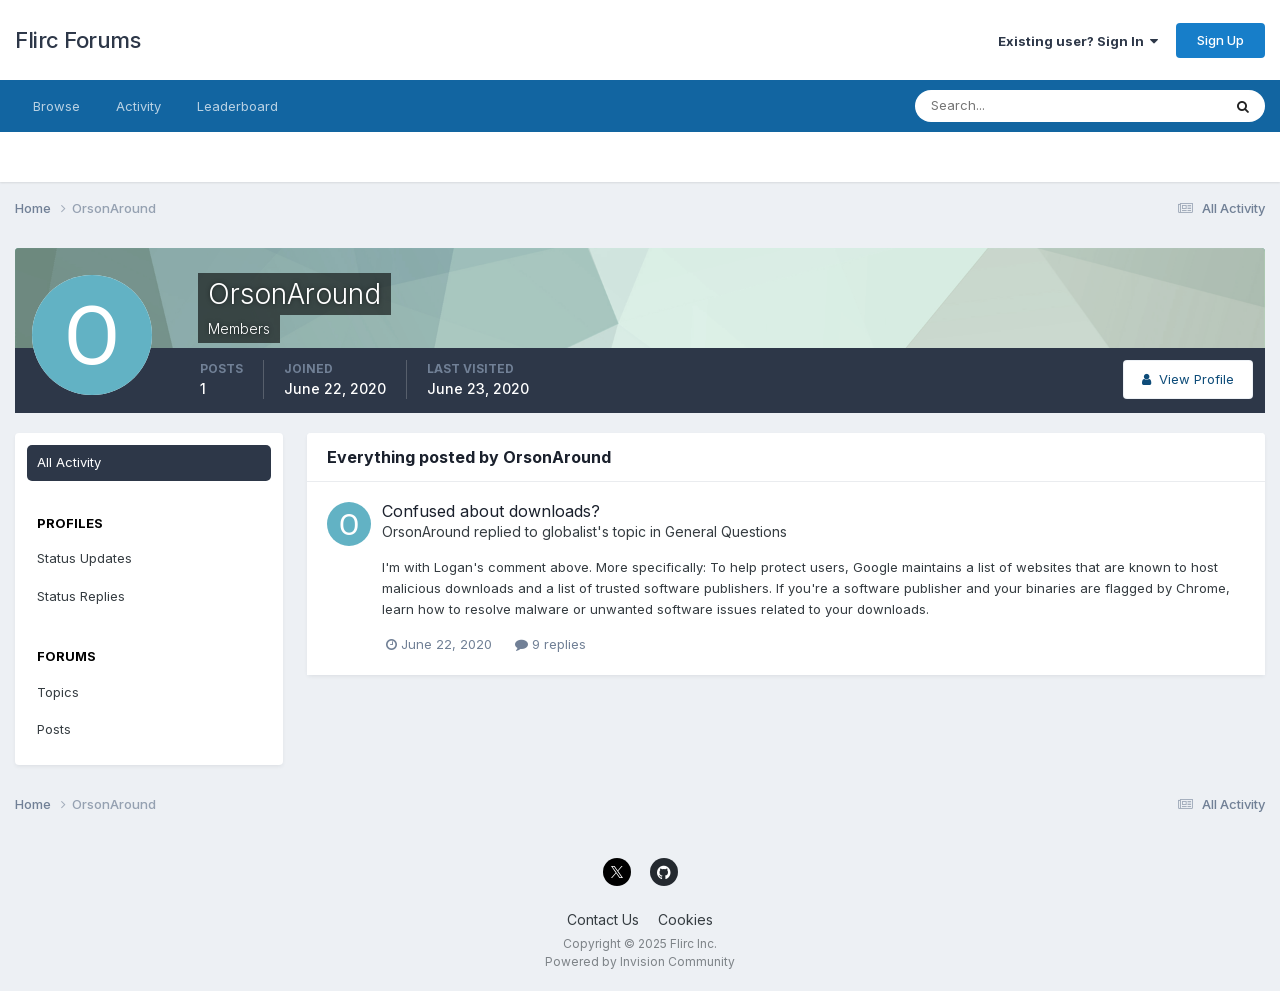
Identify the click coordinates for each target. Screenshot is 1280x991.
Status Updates (84, 558)
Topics (58, 692)
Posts (54, 729)
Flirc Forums (77, 40)
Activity (138, 106)
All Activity (69, 462)
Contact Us (603, 919)
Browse (56, 106)
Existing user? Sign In (1078, 41)
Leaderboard (237, 106)
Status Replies (81, 596)
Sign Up (1220, 40)
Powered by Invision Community (640, 961)
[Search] (1003, 106)
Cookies (685, 919)
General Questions (726, 531)
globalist (569, 531)
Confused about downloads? (491, 511)
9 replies (550, 644)
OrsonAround (426, 531)
